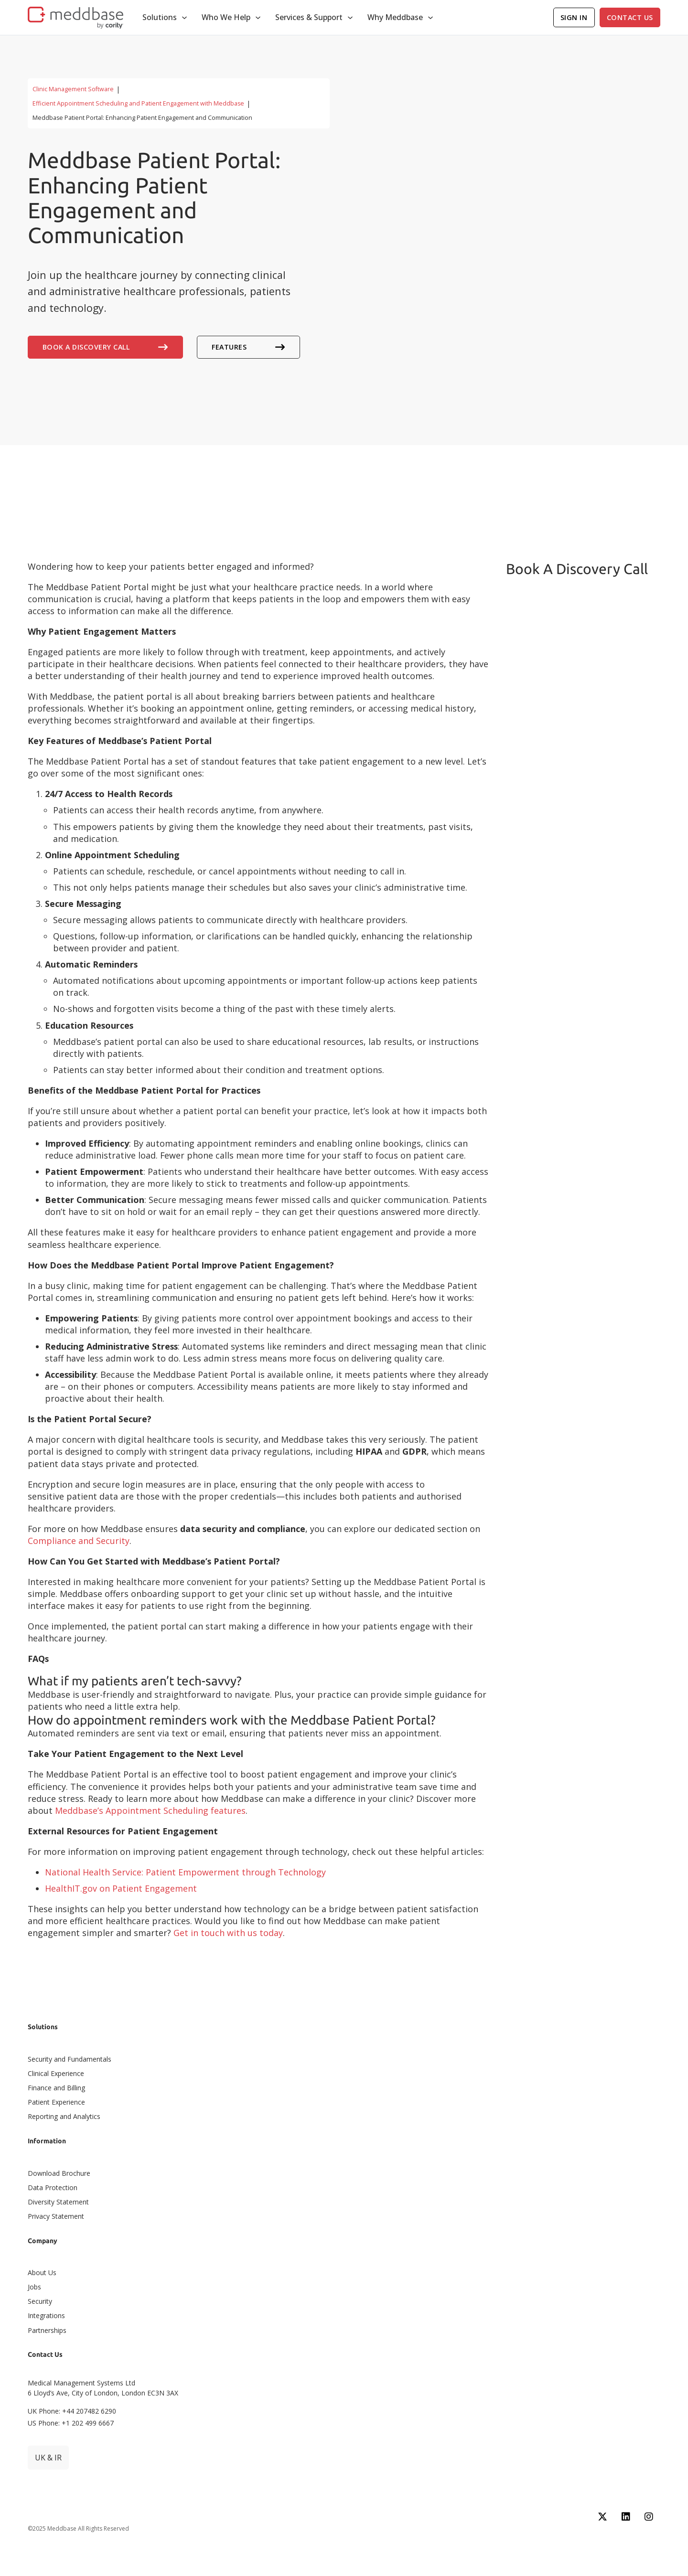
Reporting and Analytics (64, 2116)
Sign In (574, 17)
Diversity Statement (58, 2201)
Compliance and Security (78, 1540)
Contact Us (630, 17)
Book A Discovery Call (105, 347)
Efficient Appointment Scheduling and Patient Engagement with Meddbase (138, 103)
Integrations (46, 2315)
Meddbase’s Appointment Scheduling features (150, 1810)
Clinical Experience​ (56, 2073)
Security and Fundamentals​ (69, 2059)
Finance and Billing (56, 2087)
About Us (42, 2272)
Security (40, 2301)
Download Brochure (59, 2173)
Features (248, 347)
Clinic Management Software (73, 89)
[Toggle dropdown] (184, 18)
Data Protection (52, 2187)
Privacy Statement (56, 2216)
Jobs (34, 2286)
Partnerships (47, 2330)
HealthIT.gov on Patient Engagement (121, 1888)
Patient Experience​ (56, 2102)
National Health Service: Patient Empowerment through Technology (185, 1872)
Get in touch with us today (228, 1932)
